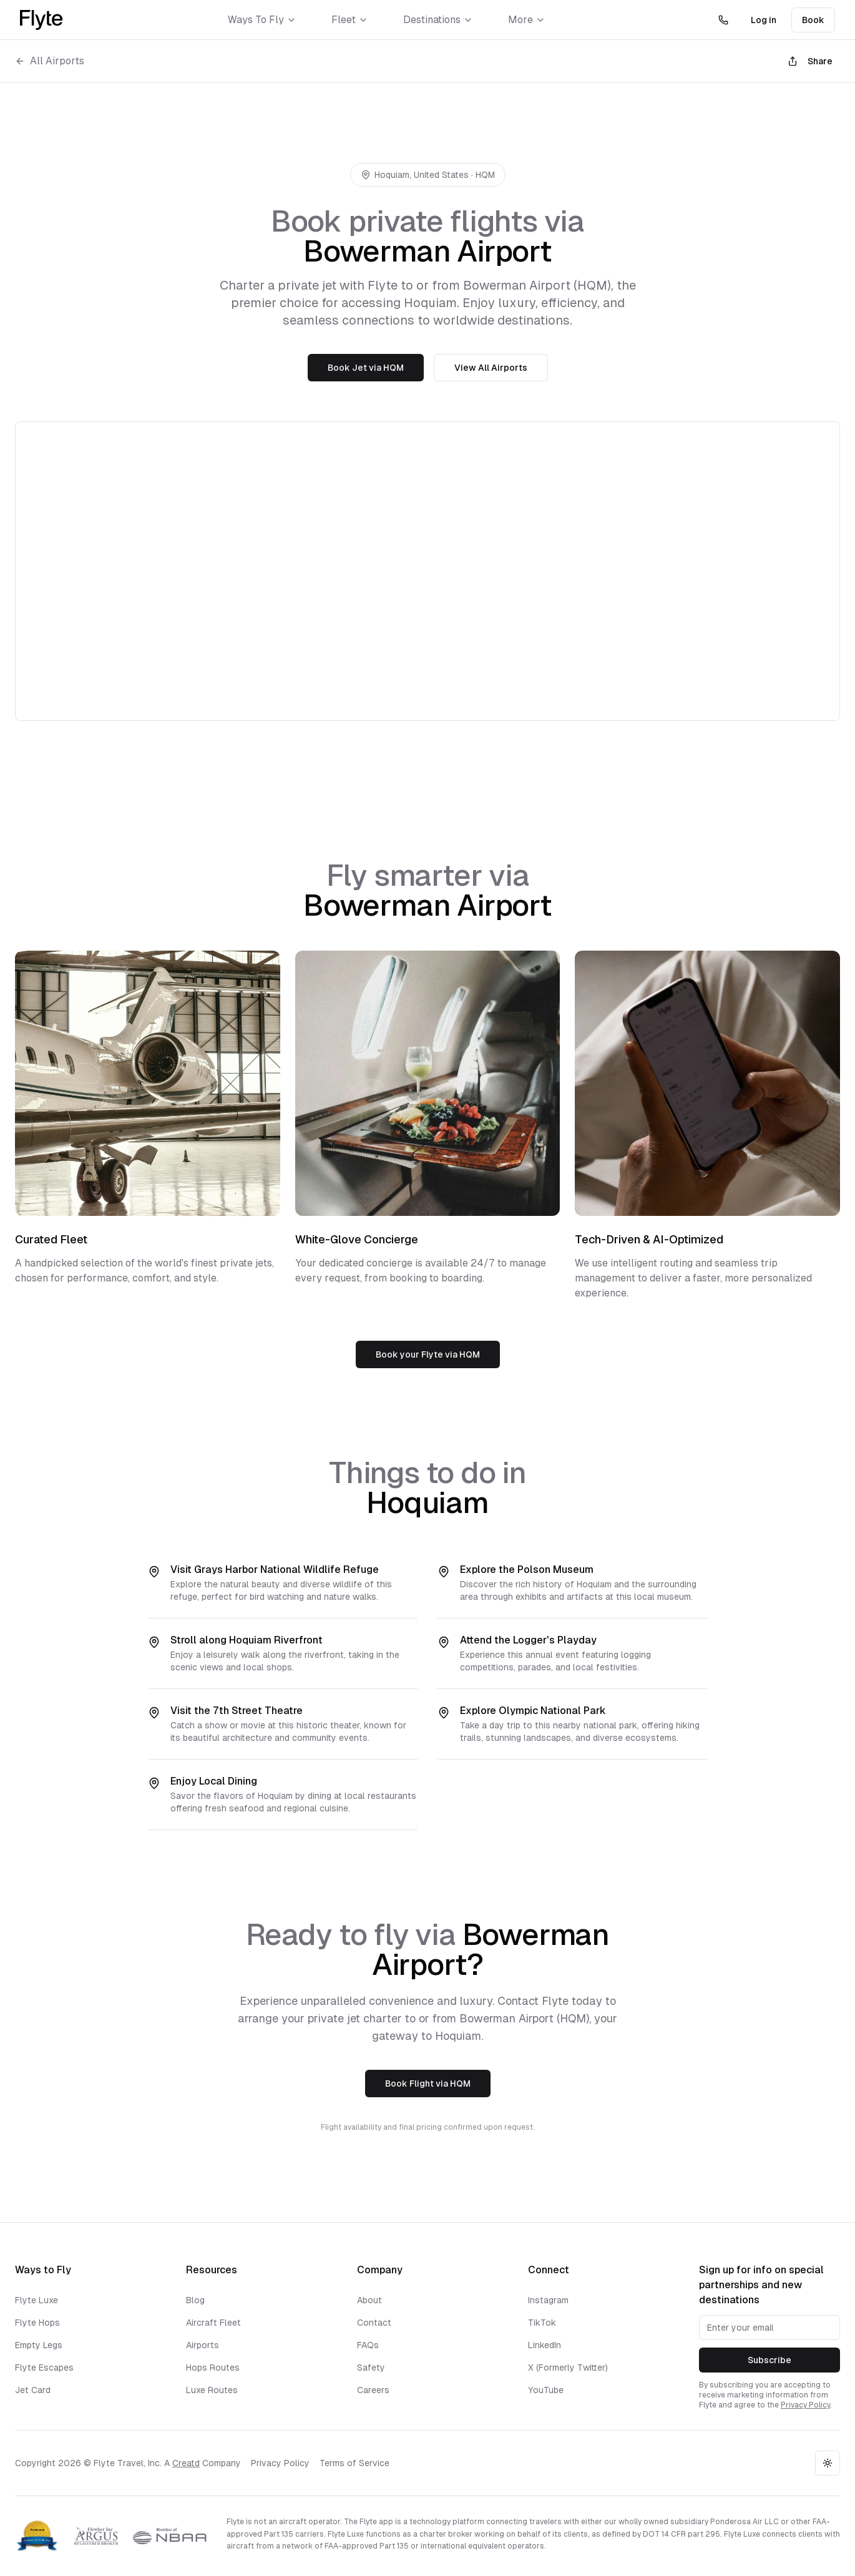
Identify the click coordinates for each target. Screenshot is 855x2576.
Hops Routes (213, 2368)
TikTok (542, 2323)
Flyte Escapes (44, 2368)
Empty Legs (38, 2345)
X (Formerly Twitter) (568, 2368)
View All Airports (490, 368)
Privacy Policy (805, 2405)
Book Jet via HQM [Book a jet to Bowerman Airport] (366, 368)
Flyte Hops (37, 2323)
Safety (371, 2368)
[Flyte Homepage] (41, 20)
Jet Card (33, 2390)
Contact (374, 2323)
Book (813, 20)
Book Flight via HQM (428, 2084)
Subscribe (769, 2360)
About (369, 2300)
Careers (373, 2390)
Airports (202, 2345)
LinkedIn (544, 2345)
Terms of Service (354, 2463)
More (526, 20)
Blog (195, 2300)
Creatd (186, 2463)
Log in (763, 20)
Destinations (438, 20)
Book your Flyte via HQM (428, 1354)
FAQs (368, 2345)
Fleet (349, 20)
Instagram (548, 2300)
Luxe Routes (212, 2390)
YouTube (546, 2390)
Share (810, 61)
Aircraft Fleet (213, 2323)
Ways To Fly (262, 20)
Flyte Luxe (36, 2300)
